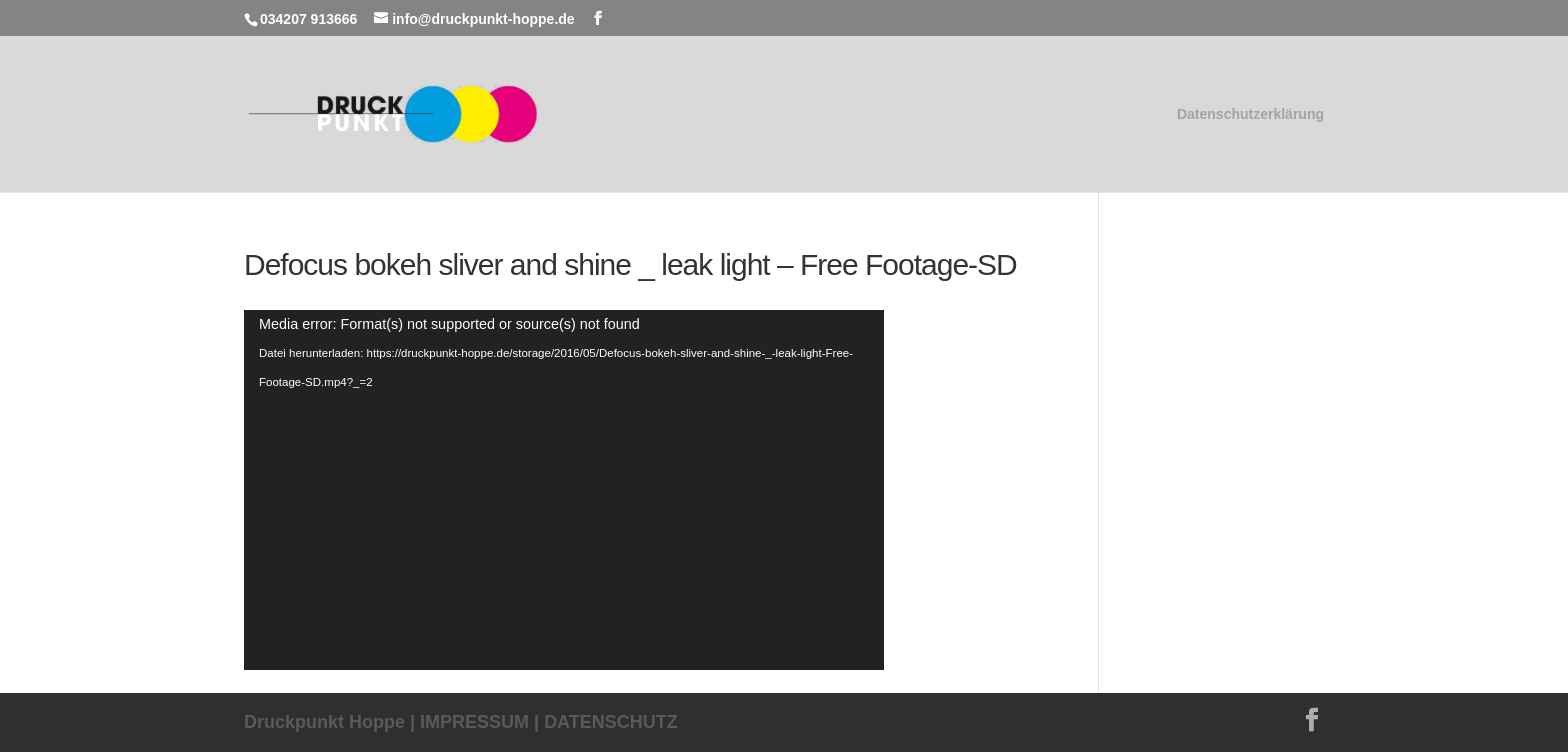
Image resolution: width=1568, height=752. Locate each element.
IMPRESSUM (474, 722)
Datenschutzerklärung (1250, 114)
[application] (564, 490)
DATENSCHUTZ (611, 722)
